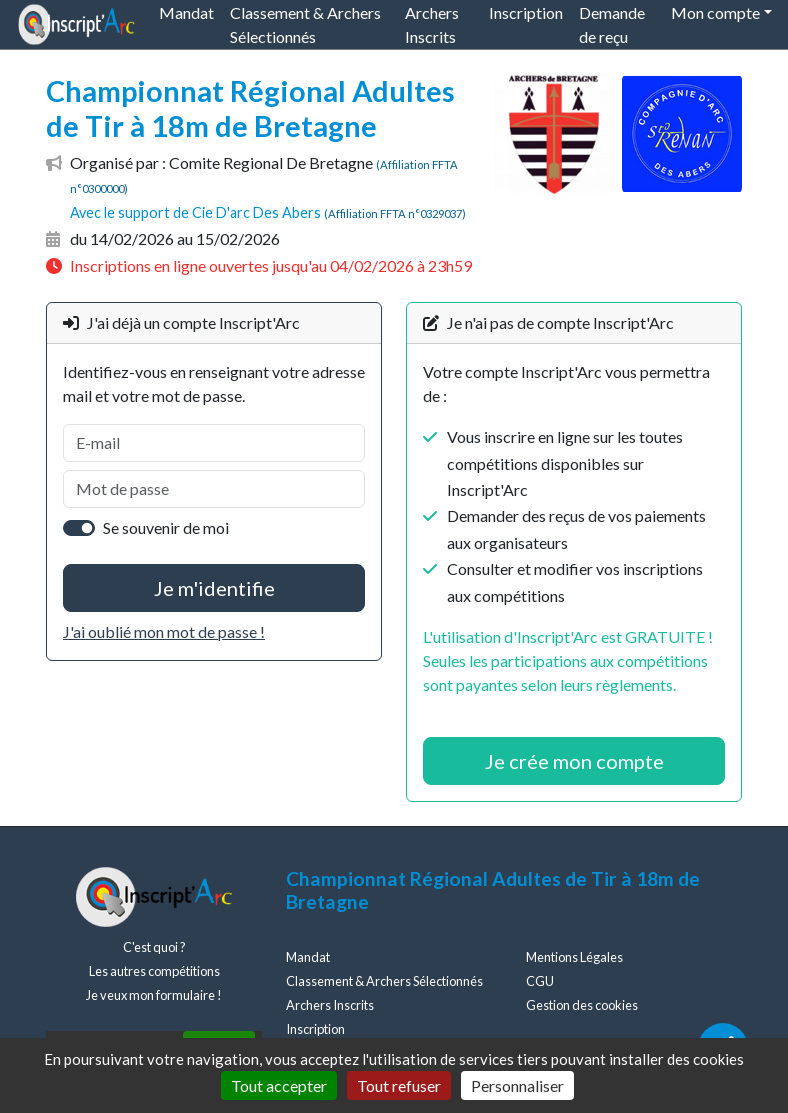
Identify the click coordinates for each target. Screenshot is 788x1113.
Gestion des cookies (582, 1005)
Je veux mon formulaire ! (154, 995)
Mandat (308, 957)
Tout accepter (279, 1085)
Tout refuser (399, 1085)
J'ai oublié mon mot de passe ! (164, 631)
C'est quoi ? (154, 947)
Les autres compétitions (154, 971)
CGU (540, 981)
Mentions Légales (574, 957)
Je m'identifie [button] (214, 588)
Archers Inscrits (330, 1005)
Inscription (315, 1029)
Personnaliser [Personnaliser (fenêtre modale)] (517, 1085)
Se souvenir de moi (166, 527)
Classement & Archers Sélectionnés (384, 981)
